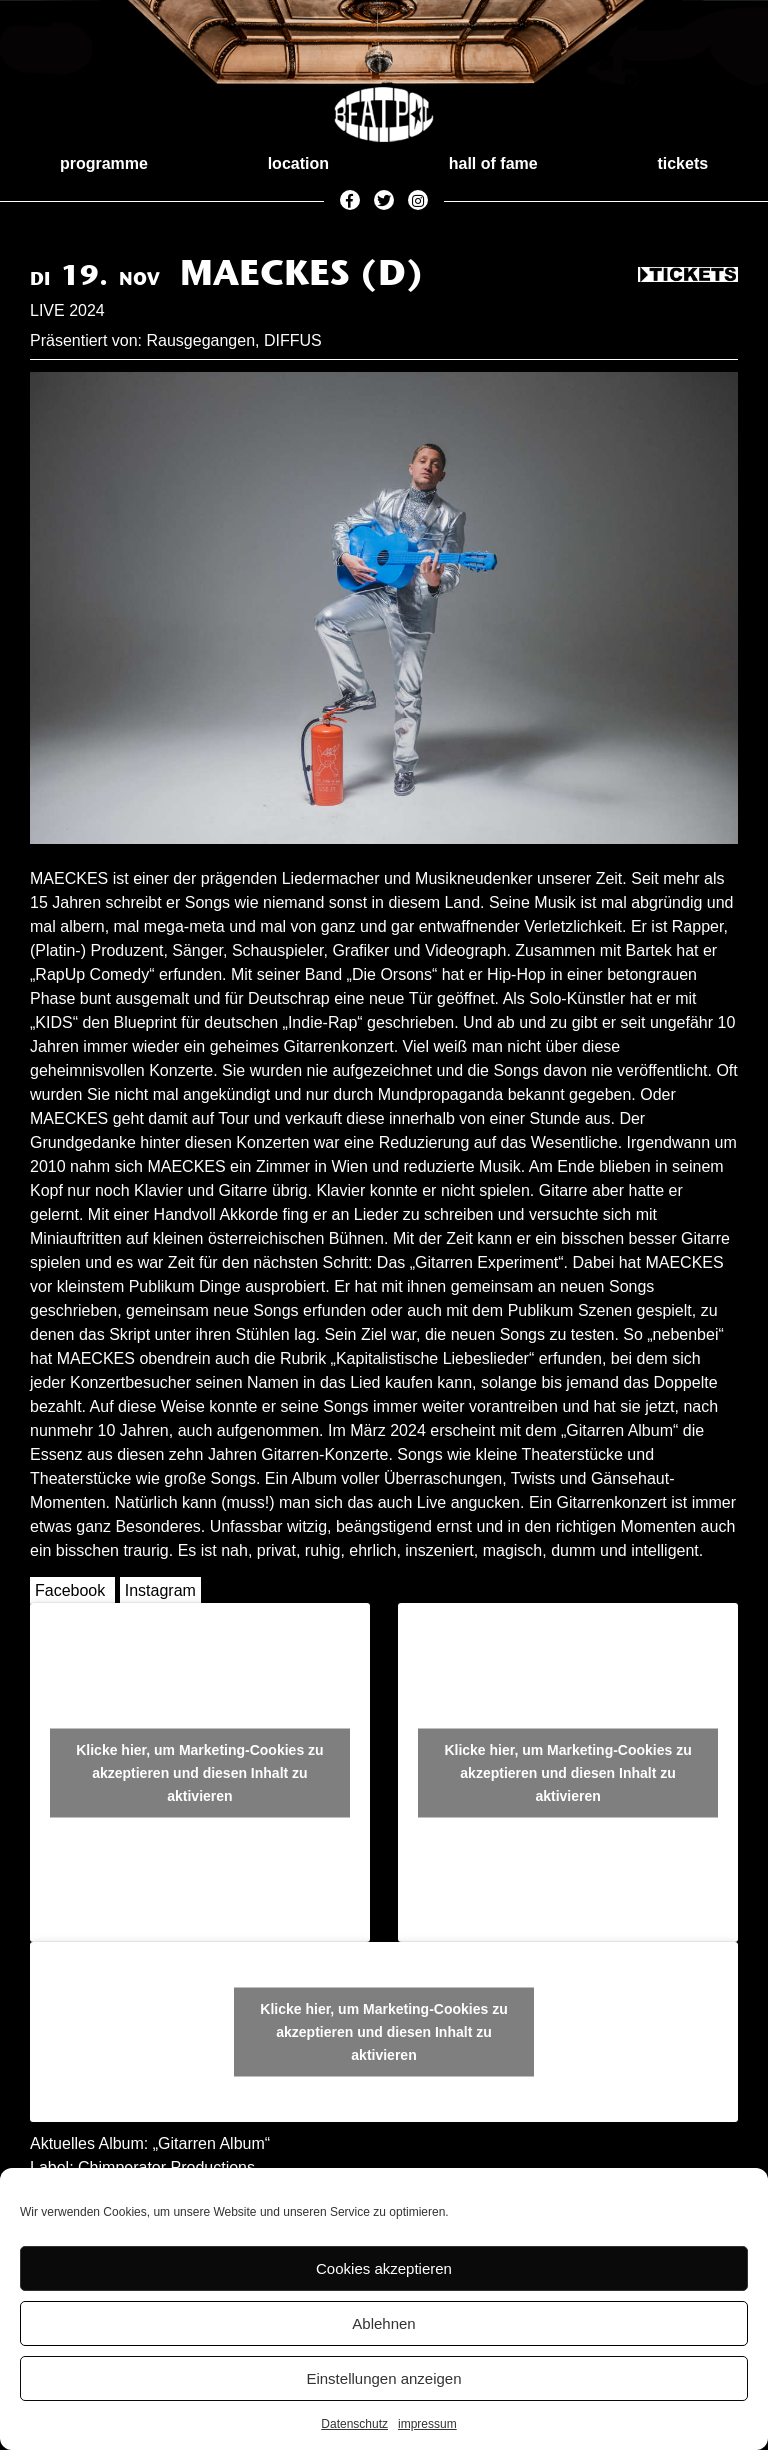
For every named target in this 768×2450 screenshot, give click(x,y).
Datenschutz (354, 2424)
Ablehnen (383, 2323)
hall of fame (493, 163)
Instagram (160, 1590)
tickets (682, 163)
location (298, 163)
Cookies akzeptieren (384, 2268)
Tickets (688, 276)
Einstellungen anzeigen (383, 2378)
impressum (427, 2424)
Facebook (70, 1590)
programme (104, 163)
